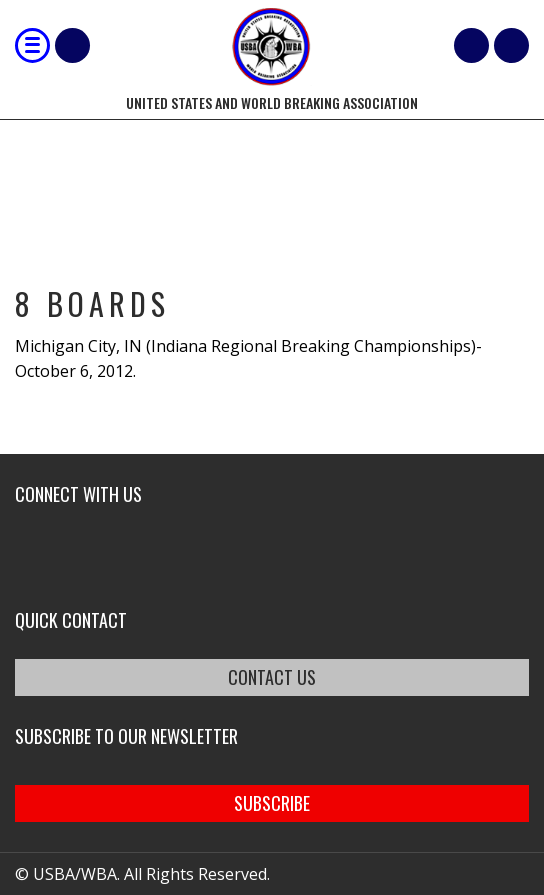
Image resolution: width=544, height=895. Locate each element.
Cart (471, 45)
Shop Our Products (72, 45)
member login (511, 45)
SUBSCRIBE (272, 803)
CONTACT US (272, 677)
